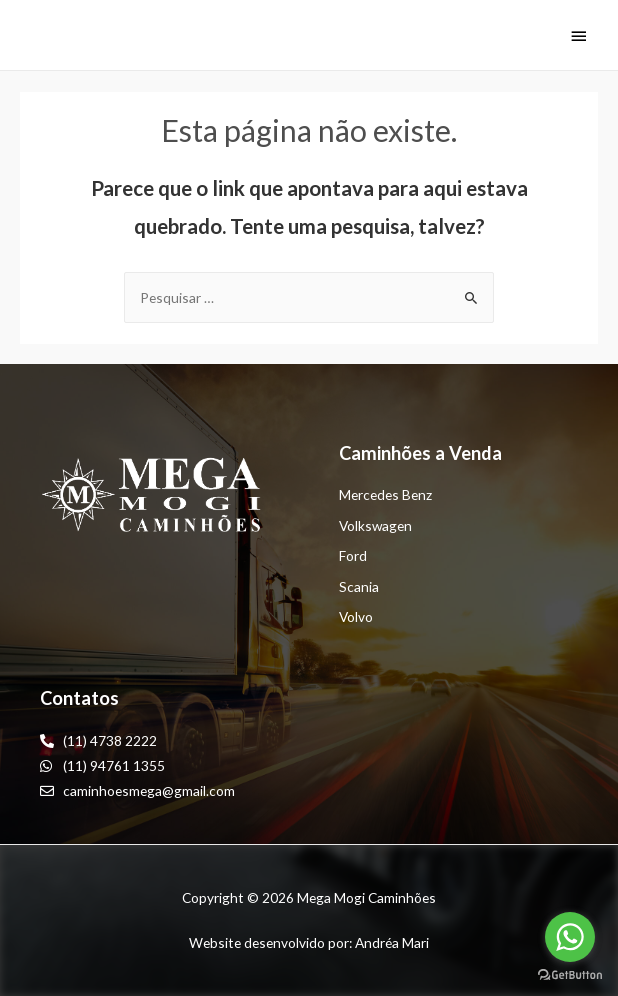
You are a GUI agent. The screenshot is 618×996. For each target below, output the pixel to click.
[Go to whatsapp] (570, 937)
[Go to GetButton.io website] (570, 975)
